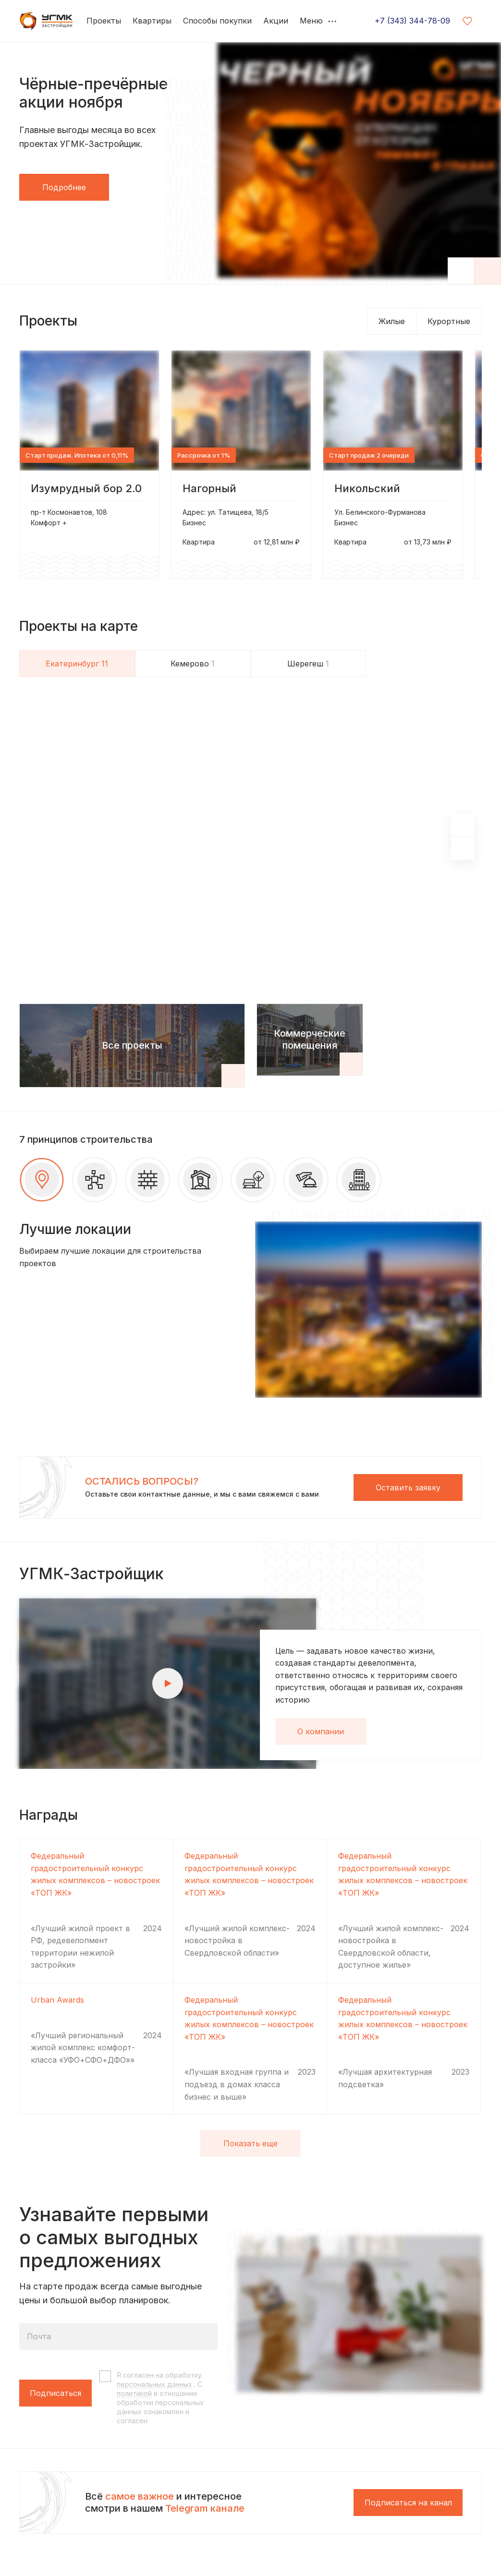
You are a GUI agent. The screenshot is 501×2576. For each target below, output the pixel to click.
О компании (320, 1731)
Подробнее (64, 187)
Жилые (392, 321)
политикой (134, 2393)
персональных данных (154, 2384)
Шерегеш (308, 663)
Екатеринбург (77, 663)
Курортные (449, 321)
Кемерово (193, 663)
